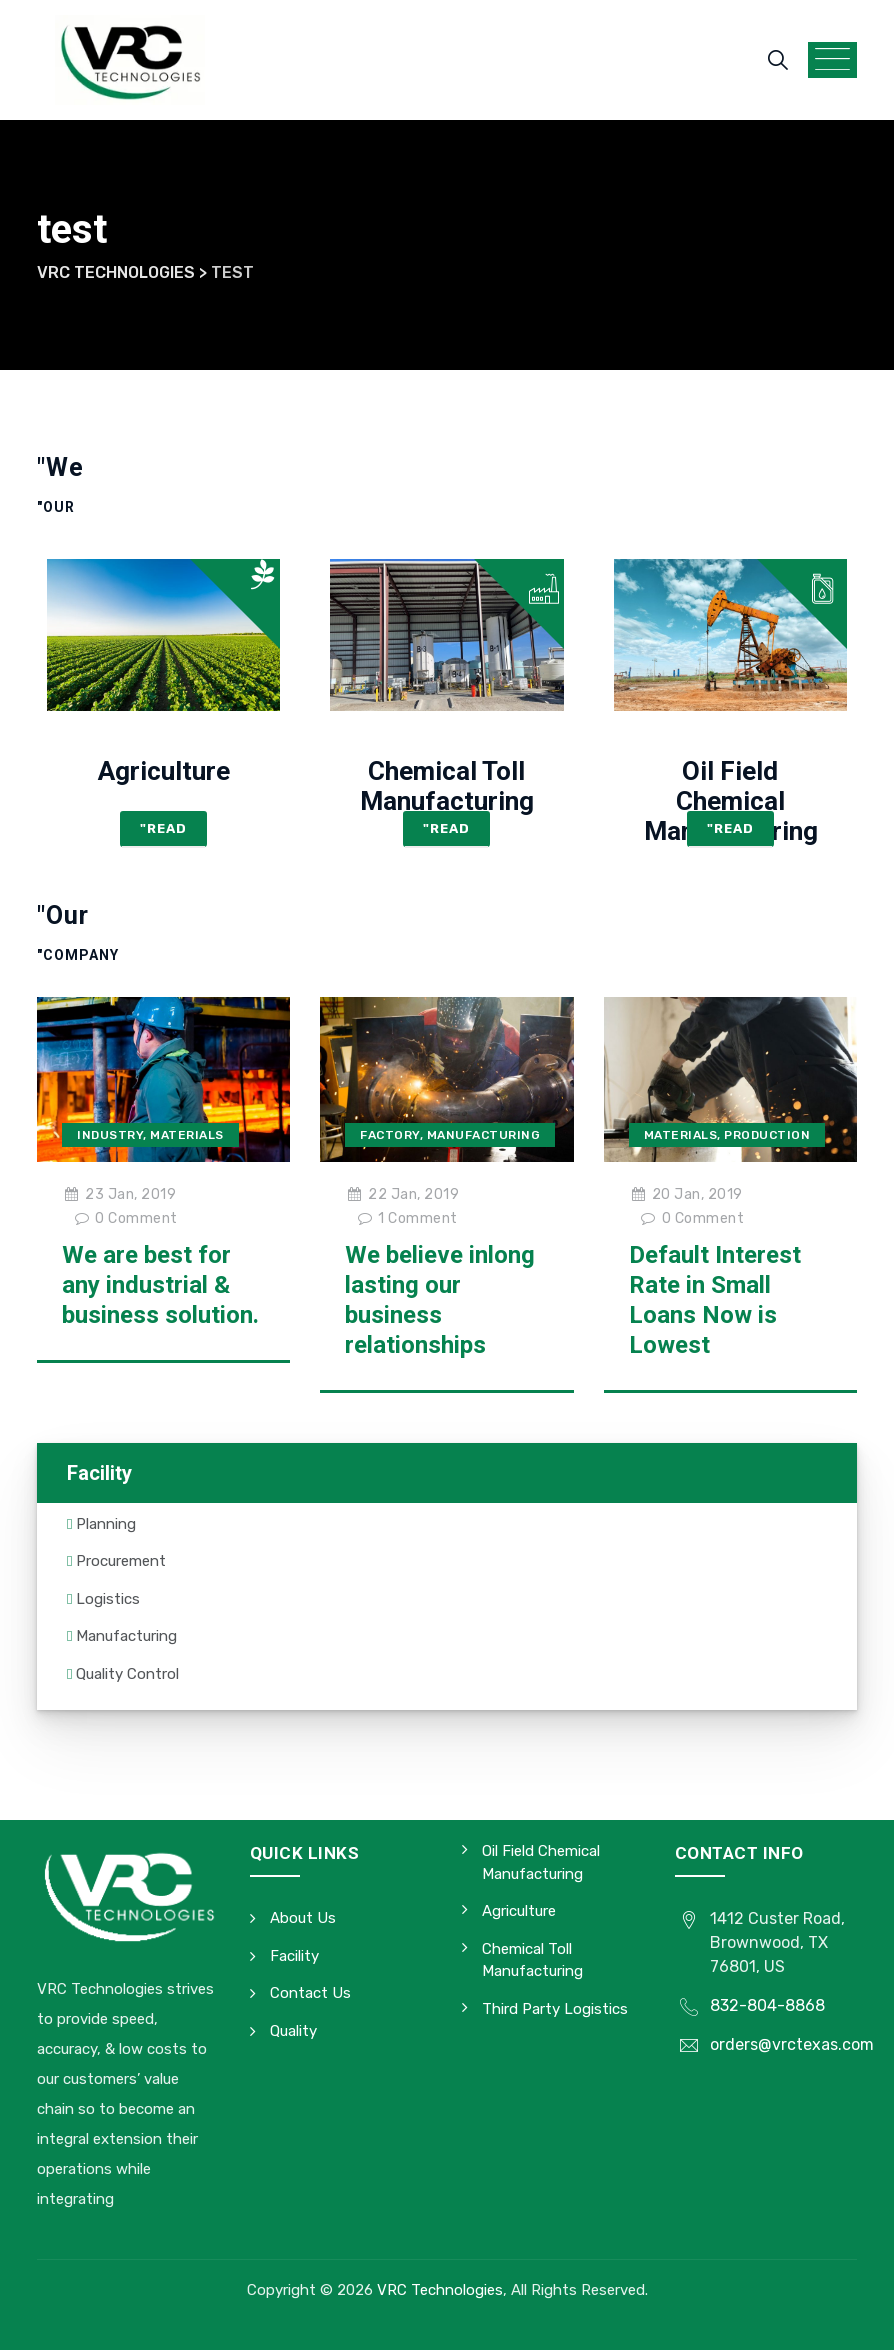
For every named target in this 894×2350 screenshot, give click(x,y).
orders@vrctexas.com (792, 2044)
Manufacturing (484, 1135)
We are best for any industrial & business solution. (160, 1285)
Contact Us (310, 1993)
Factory (390, 1135)
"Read (163, 828)
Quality (293, 2031)
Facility (294, 1956)
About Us (303, 1918)
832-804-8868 (767, 2005)
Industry (110, 1135)
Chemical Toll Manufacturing (447, 786)
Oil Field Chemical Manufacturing (731, 801)
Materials (187, 1135)
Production (767, 1135)
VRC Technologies (440, 2290)
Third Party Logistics (555, 2009)
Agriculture (164, 771)
